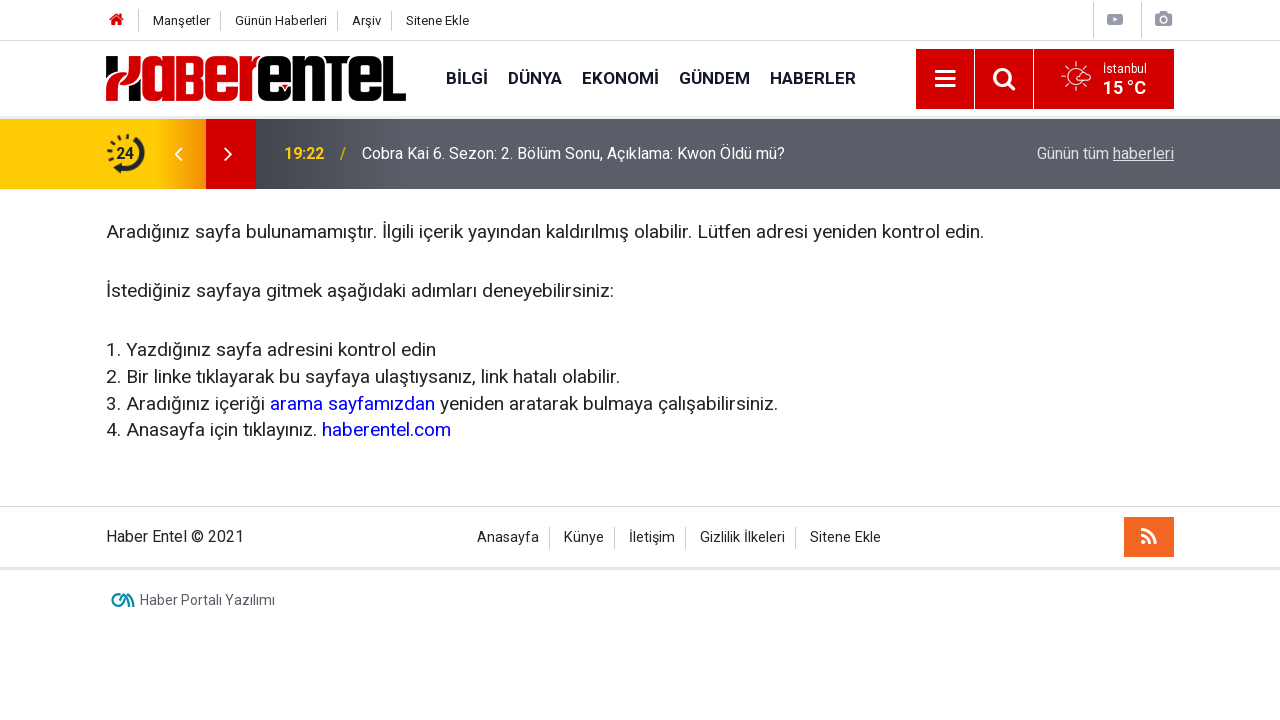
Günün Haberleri (281, 20)
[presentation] (178, 154)
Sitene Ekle (437, 20)
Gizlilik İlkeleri (742, 537)
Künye (584, 537)
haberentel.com (386, 429)
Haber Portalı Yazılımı (207, 600)
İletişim (652, 537)
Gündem (714, 78)
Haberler (813, 78)
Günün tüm (1105, 153)
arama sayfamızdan (352, 403)
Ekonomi (620, 78)
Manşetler (181, 20)
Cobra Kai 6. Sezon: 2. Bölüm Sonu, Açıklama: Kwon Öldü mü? (573, 153)
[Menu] (945, 79)
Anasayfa (508, 537)
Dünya (535, 78)
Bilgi (467, 78)
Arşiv (366, 20)
